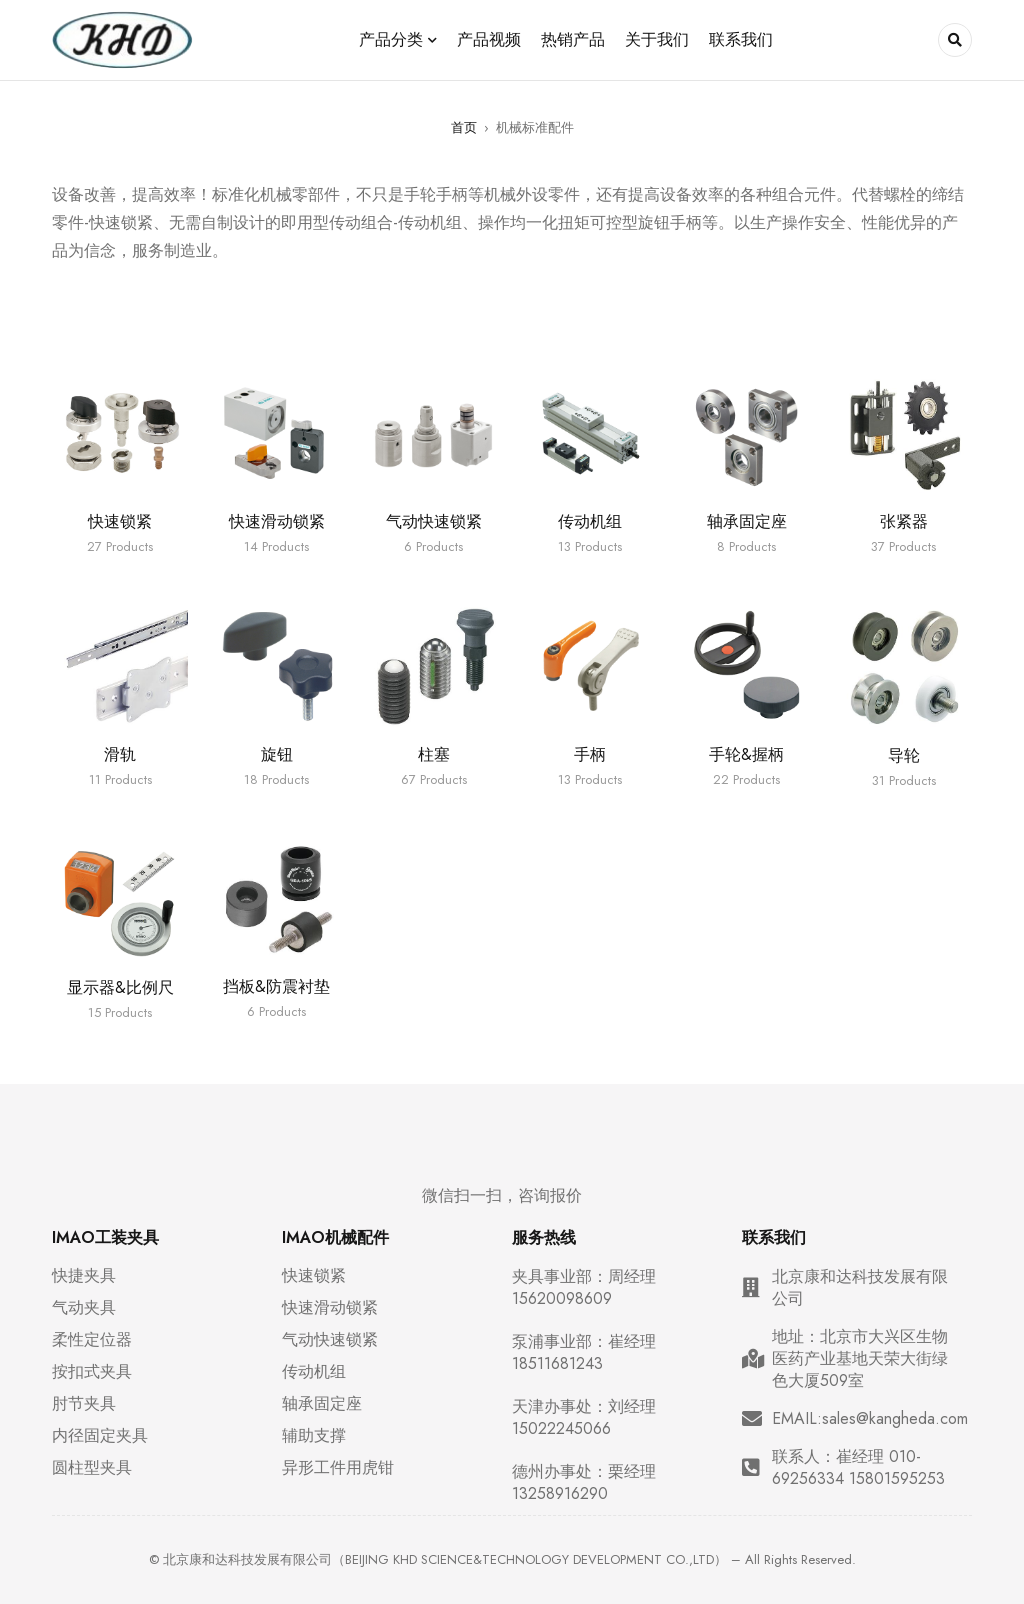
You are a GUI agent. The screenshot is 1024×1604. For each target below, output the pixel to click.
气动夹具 (84, 1308)
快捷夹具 (84, 1276)
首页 (464, 127)
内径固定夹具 (100, 1436)
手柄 (590, 754)
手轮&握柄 (746, 754)
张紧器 (904, 521)
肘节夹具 (84, 1404)
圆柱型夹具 (92, 1468)
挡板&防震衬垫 (276, 986)
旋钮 (277, 754)
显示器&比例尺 (120, 987)
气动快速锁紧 (434, 521)
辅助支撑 (314, 1436)
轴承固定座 (747, 521)
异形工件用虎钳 (338, 1468)
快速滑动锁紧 (277, 521)
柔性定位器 (92, 1340)
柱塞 (434, 754)
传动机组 (590, 521)
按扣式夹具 (92, 1372)
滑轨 (120, 754)
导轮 (904, 755)
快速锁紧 (120, 521)
